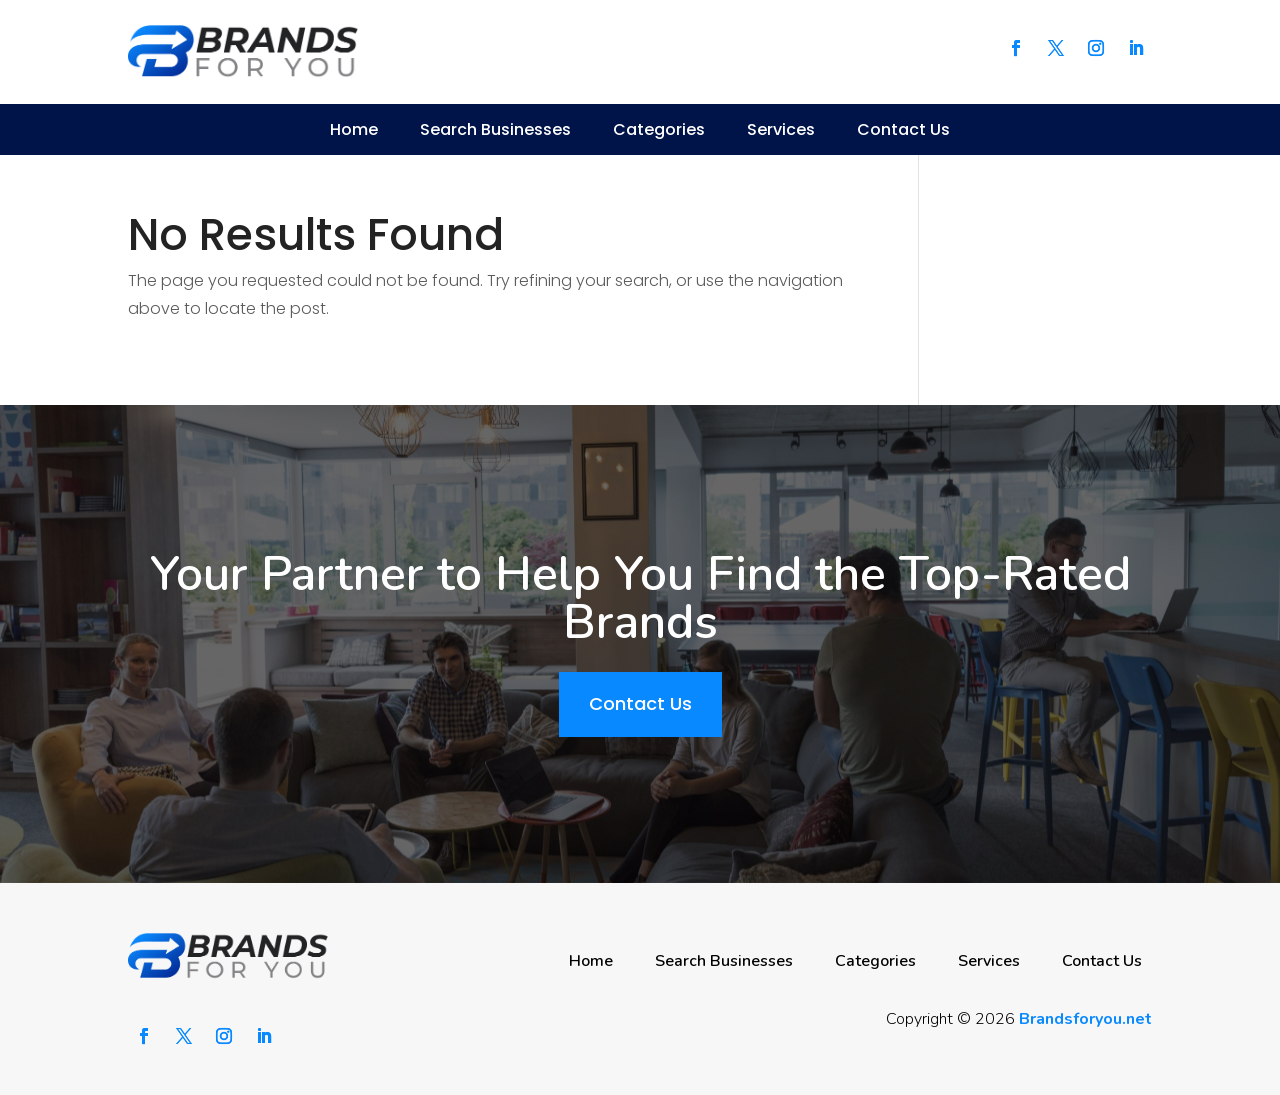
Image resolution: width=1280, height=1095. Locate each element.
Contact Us (903, 129)
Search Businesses (495, 129)
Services (781, 129)
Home (354, 129)
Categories (659, 129)
